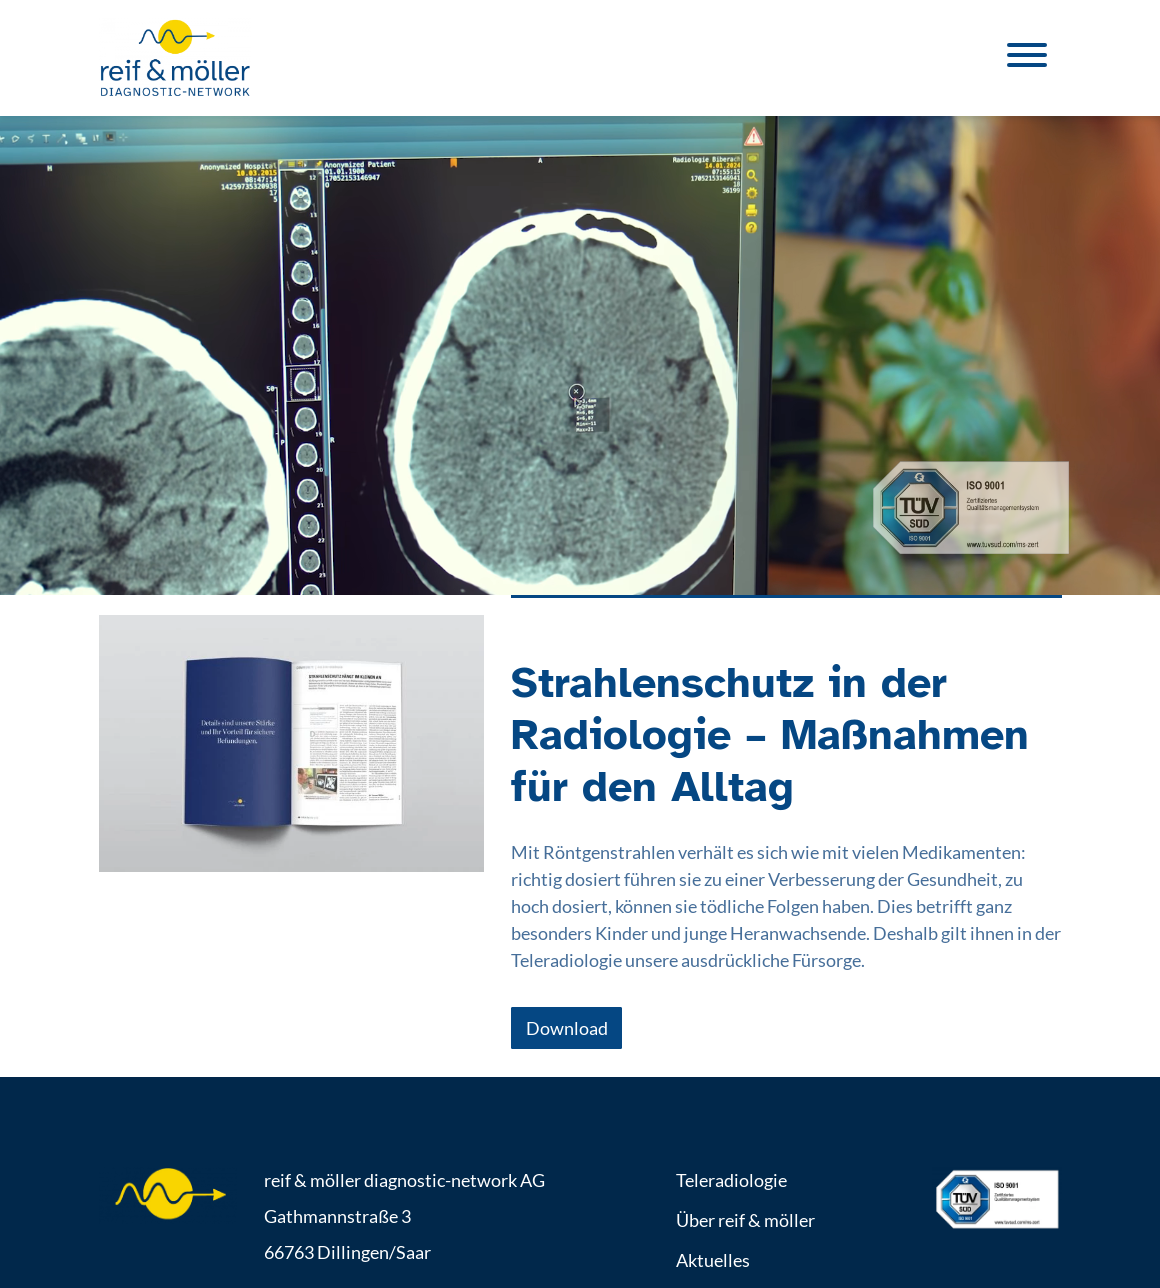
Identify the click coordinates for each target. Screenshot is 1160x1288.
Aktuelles (713, 1260)
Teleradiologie (731, 1180)
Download (567, 1028)
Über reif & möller (745, 1220)
